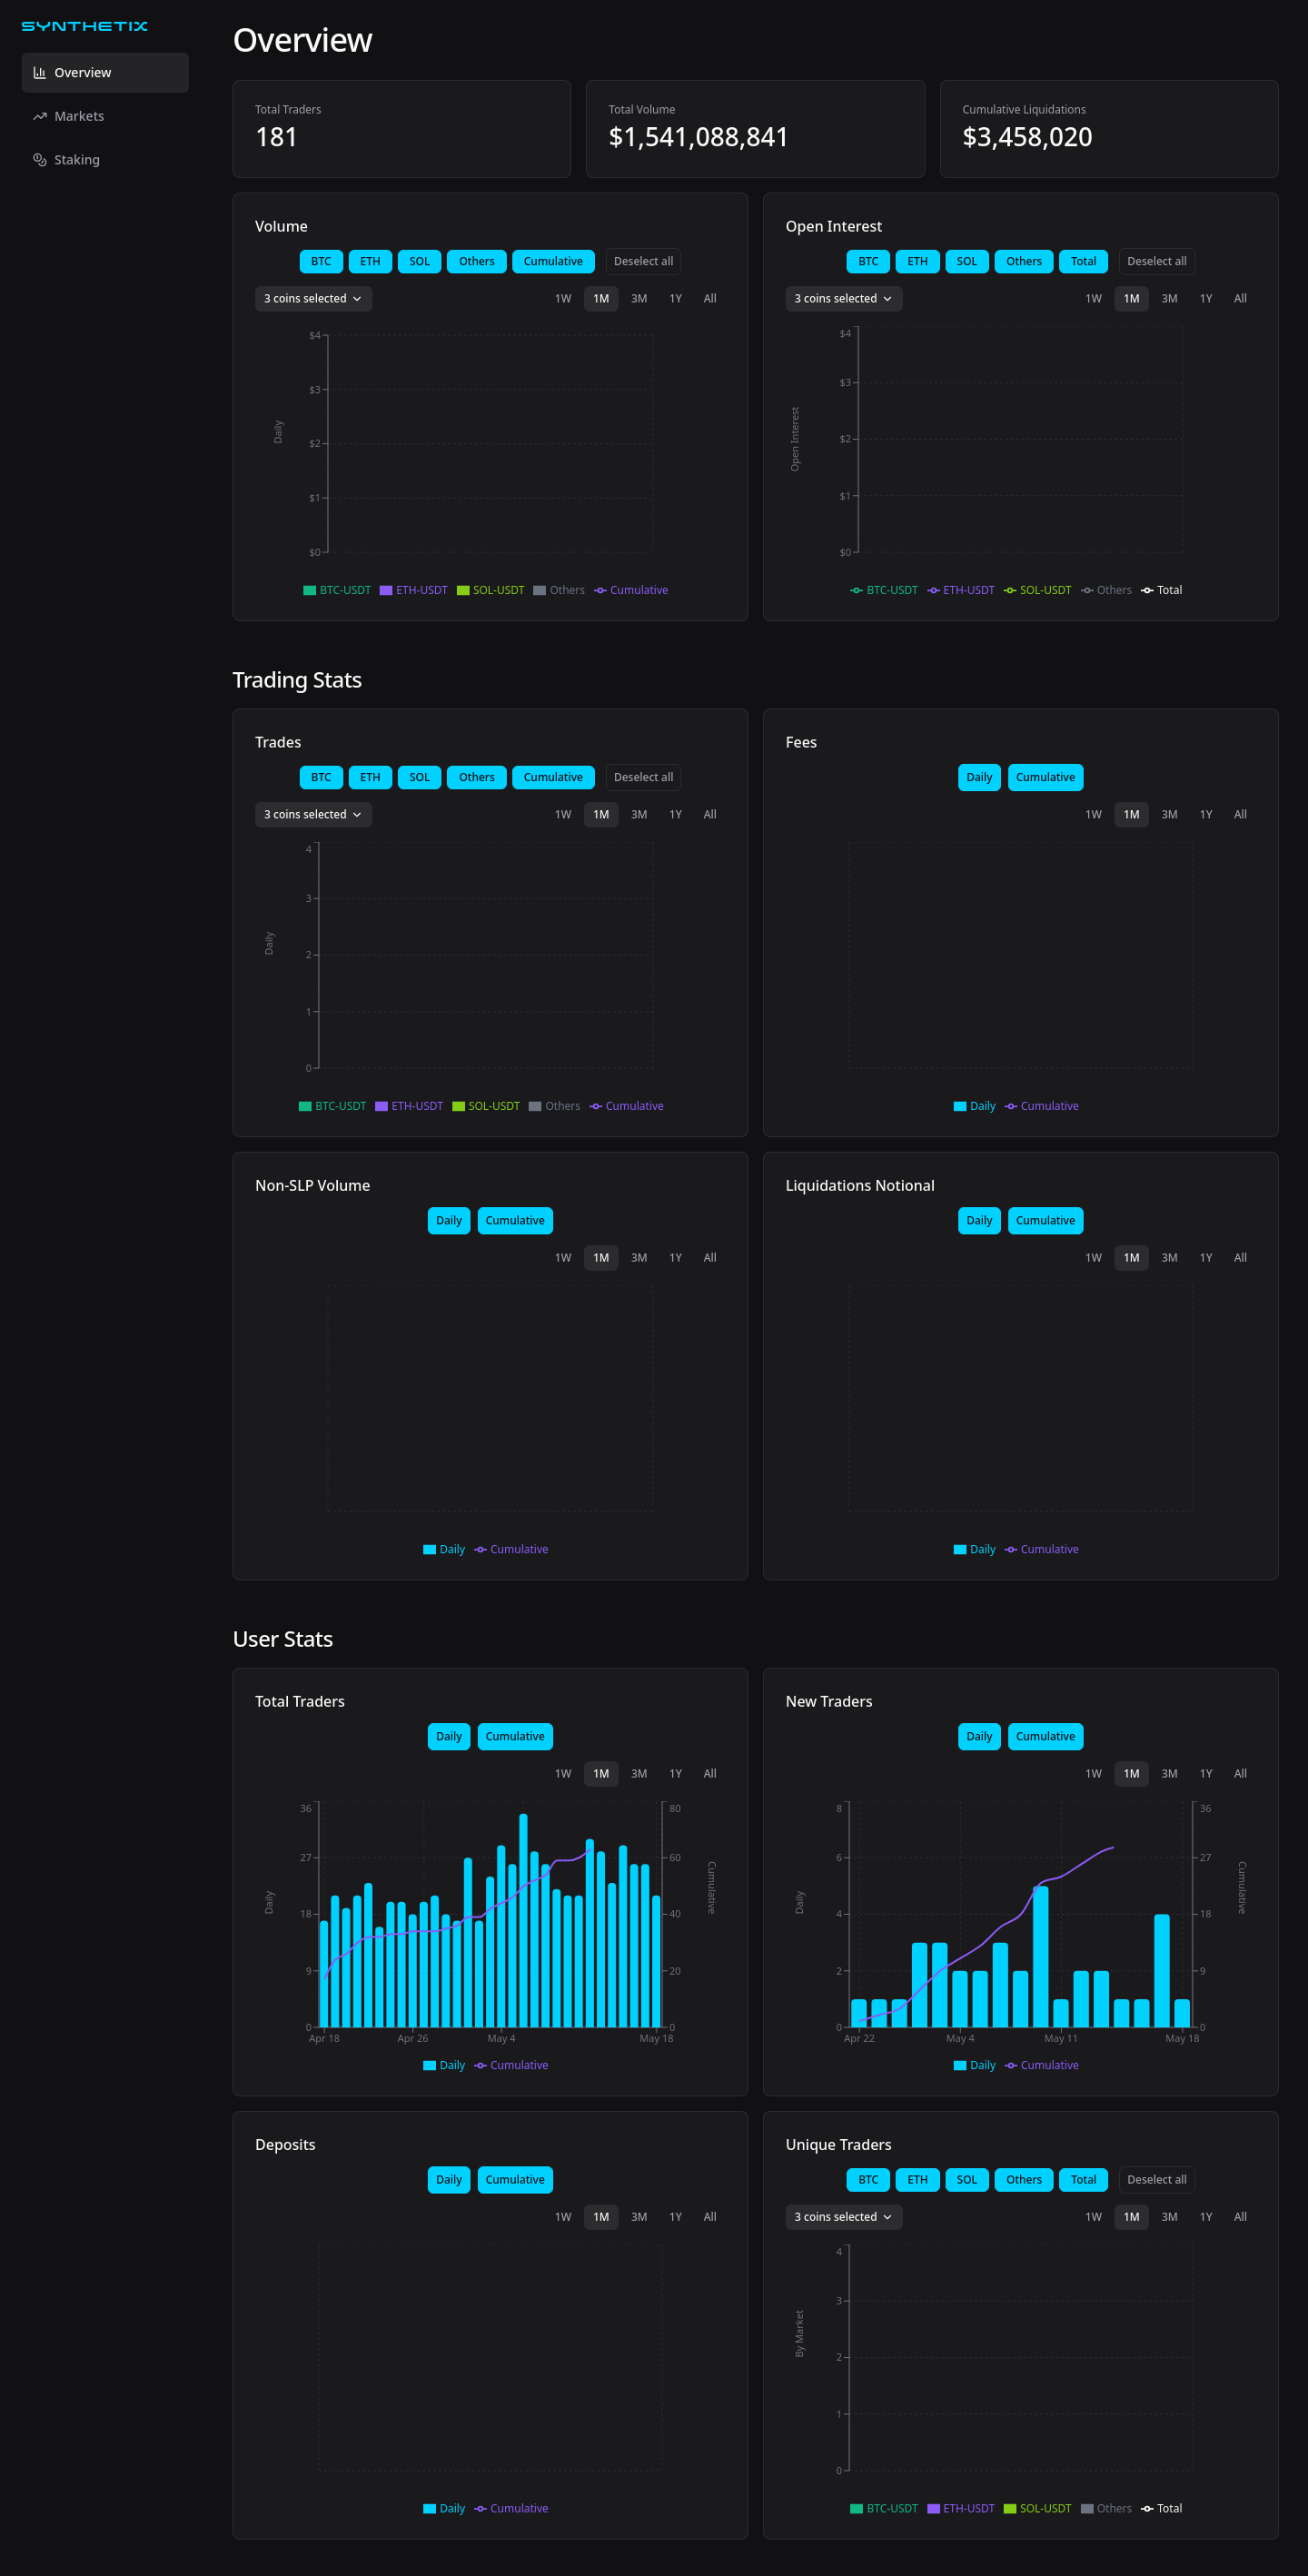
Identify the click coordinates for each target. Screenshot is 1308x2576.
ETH (371, 261)
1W (563, 298)
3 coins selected (313, 298)
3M (639, 298)
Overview (72, 72)
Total (1083, 261)
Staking (66, 159)
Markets (68, 115)
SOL (420, 261)
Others (476, 261)
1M (601, 298)
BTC (322, 261)
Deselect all (643, 261)
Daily (979, 777)
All (710, 298)
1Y (675, 298)
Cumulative (553, 261)
